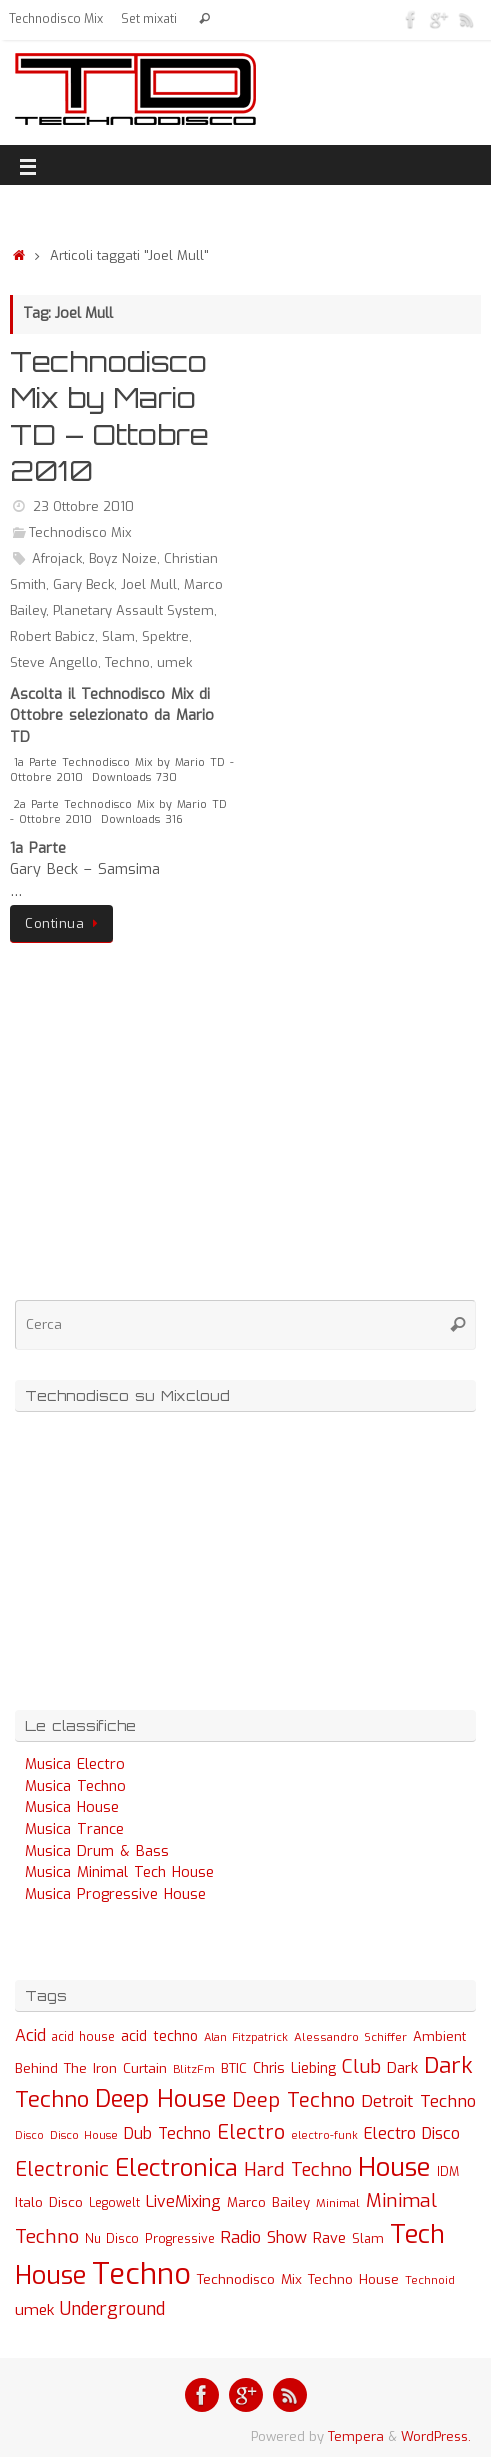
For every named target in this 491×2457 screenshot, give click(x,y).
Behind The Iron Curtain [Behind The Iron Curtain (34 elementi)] (91, 2068)
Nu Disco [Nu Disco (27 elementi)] (112, 2239)
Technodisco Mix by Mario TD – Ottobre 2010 (109, 416)
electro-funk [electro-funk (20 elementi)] (324, 2135)
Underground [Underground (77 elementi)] (112, 2309)
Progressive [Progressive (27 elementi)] (180, 2239)
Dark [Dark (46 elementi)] (402, 2068)
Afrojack (57, 558)
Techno (127, 662)
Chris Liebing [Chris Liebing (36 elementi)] (294, 2068)
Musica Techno (75, 1786)
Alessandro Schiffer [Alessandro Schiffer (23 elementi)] (350, 2037)
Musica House (72, 1807)
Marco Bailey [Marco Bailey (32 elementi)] (268, 2202)
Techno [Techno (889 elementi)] (141, 2274)
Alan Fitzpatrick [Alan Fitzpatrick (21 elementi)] (246, 2037)
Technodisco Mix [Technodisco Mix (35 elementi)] (249, 2279)
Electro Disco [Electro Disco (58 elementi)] (412, 2133)
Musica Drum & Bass (97, 1851)
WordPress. (436, 2436)
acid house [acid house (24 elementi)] (83, 2037)
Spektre (165, 636)
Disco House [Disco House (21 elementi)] (84, 2135)
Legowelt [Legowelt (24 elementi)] (114, 2203)
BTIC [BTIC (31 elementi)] (234, 2068)
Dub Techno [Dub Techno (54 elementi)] (167, 2133)
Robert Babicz (52, 636)
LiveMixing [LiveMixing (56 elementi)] (183, 2201)
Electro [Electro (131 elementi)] (251, 2132)
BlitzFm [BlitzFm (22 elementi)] (194, 2069)
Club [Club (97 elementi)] (361, 2066)
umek (174, 662)
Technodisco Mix (56, 19)
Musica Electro (75, 1764)
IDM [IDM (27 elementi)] (448, 2172)
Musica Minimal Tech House (119, 1872)
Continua (65, 923)
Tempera (356, 2436)
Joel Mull (149, 584)
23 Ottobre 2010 (83, 506)
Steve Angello (54, 662)
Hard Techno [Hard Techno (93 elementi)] (298, 2170)
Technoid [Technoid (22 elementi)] (430, 2280)
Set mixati (149, 19)
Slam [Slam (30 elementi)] (368, 2238)
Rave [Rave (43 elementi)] (329, 2238)
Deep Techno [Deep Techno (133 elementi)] (293, 2100)
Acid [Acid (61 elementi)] (30, 2035)
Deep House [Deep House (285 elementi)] (160, 2099)
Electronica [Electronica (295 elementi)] (176, 2168)
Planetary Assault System (133, 610)
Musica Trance (74, 1829)
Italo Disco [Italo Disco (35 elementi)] (49, 2202)
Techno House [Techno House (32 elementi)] (353, 2279)
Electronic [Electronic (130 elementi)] (62, 2169)
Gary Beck (83, 584)
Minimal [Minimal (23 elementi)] (338, 2203)
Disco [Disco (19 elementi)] (29, 2135)
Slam (118, 636)
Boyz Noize (123, 558)
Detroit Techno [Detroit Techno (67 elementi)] (418, 2101)
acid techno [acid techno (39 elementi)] (159, 2036)
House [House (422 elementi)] (394, 2167)
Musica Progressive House (115, 1894)
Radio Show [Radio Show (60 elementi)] (264, 2237)
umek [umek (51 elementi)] (34, 2310)
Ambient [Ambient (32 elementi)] (439, 2036)
